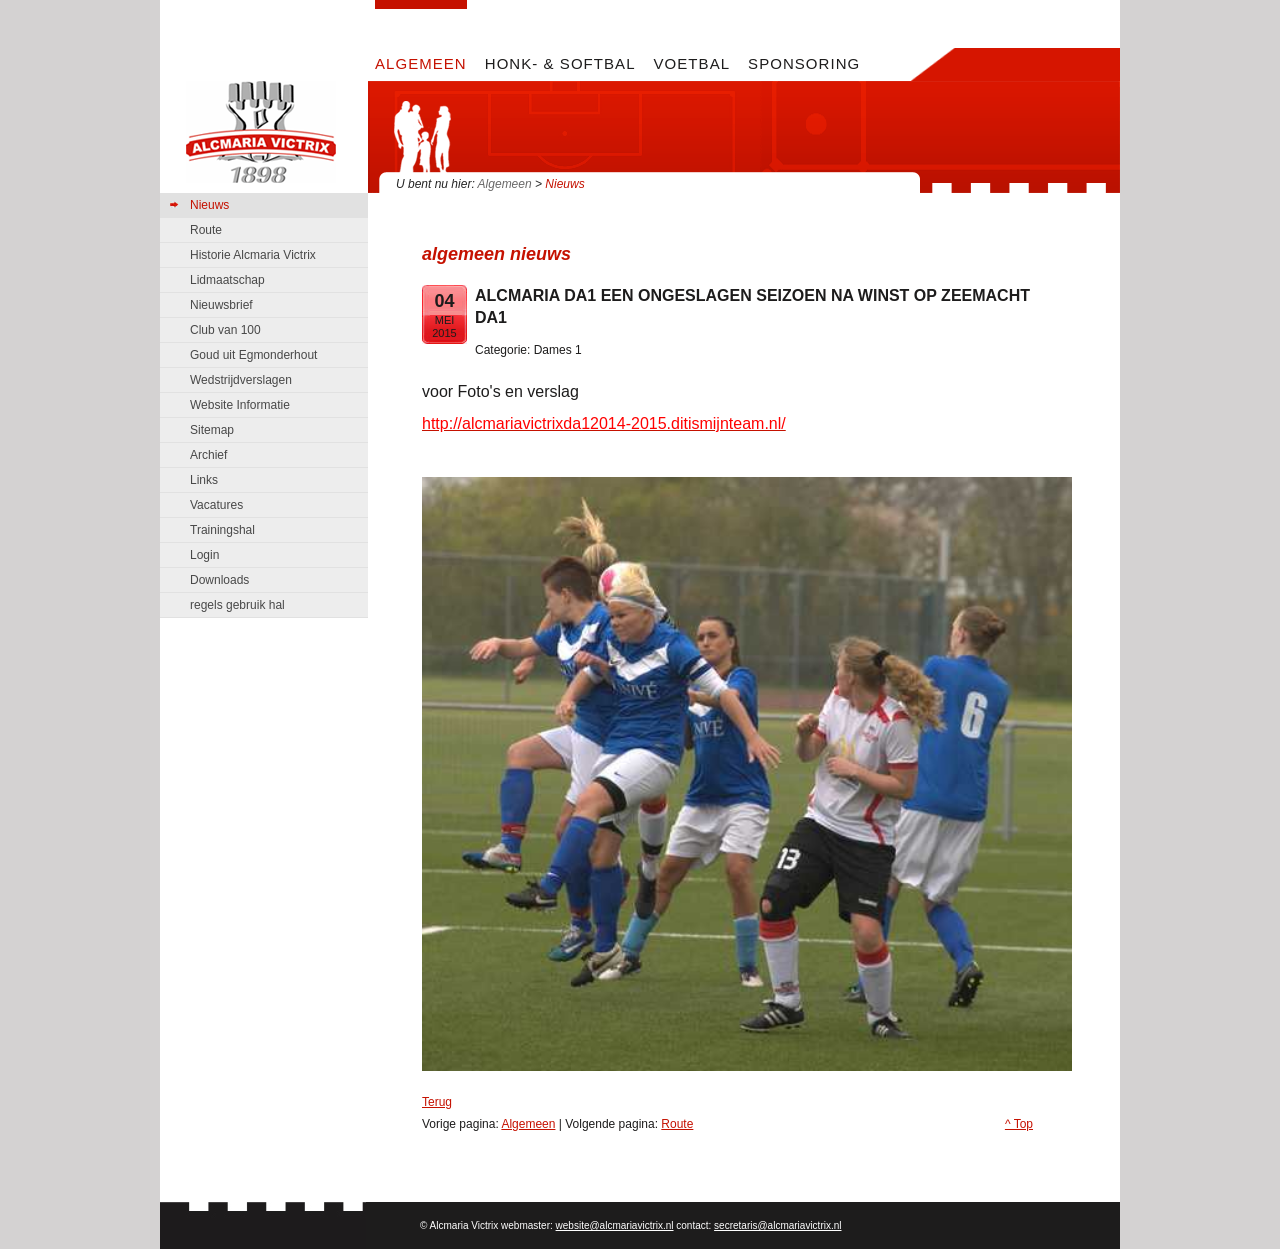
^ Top (1019, 1124)
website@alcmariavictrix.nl (615, 1225)
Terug (437, 1102)
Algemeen (505, 184)
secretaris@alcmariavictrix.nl (777, 1225)
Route (677, 1124)
